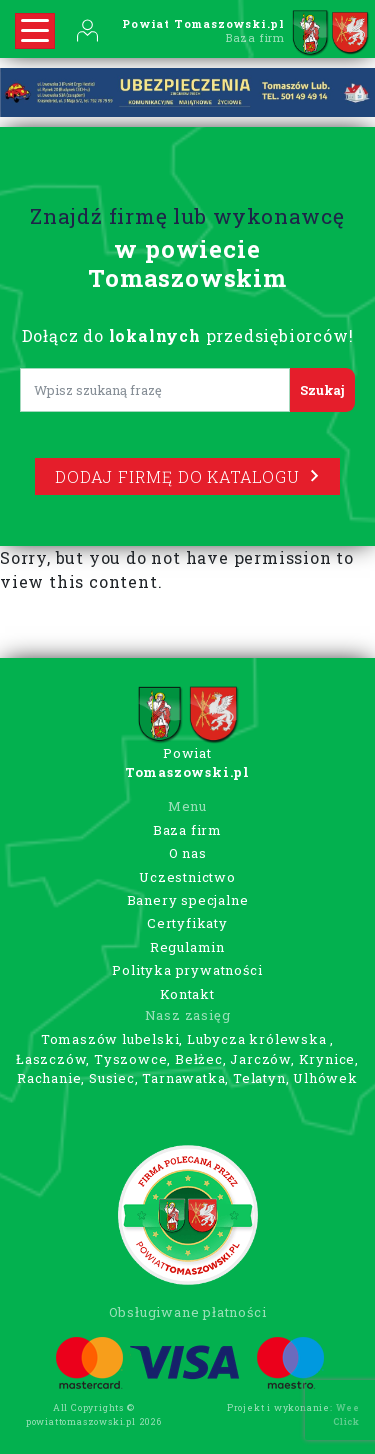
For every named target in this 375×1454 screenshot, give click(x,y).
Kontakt (187, 994)
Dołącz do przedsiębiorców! (188, 335)
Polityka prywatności (187, 970)
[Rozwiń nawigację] (35, 31)
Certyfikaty (187, 923)
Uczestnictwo (187, 877)
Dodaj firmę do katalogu (187, 476)
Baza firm (187, 830)
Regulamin (187, 947)
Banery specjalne (188, 900)
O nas (188, 853)
